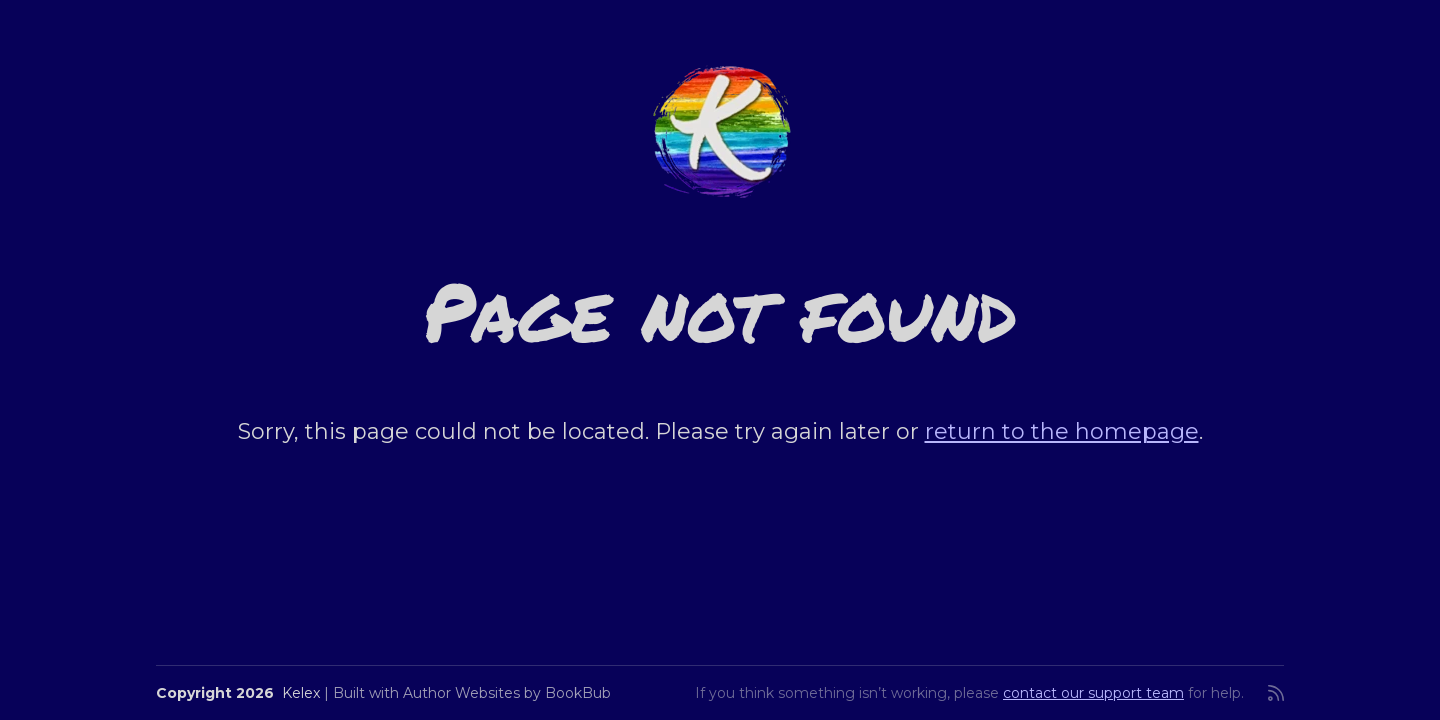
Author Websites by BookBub (507, 693)
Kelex (301, 693)
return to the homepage (1062, 431)
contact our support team (1093, 693)
